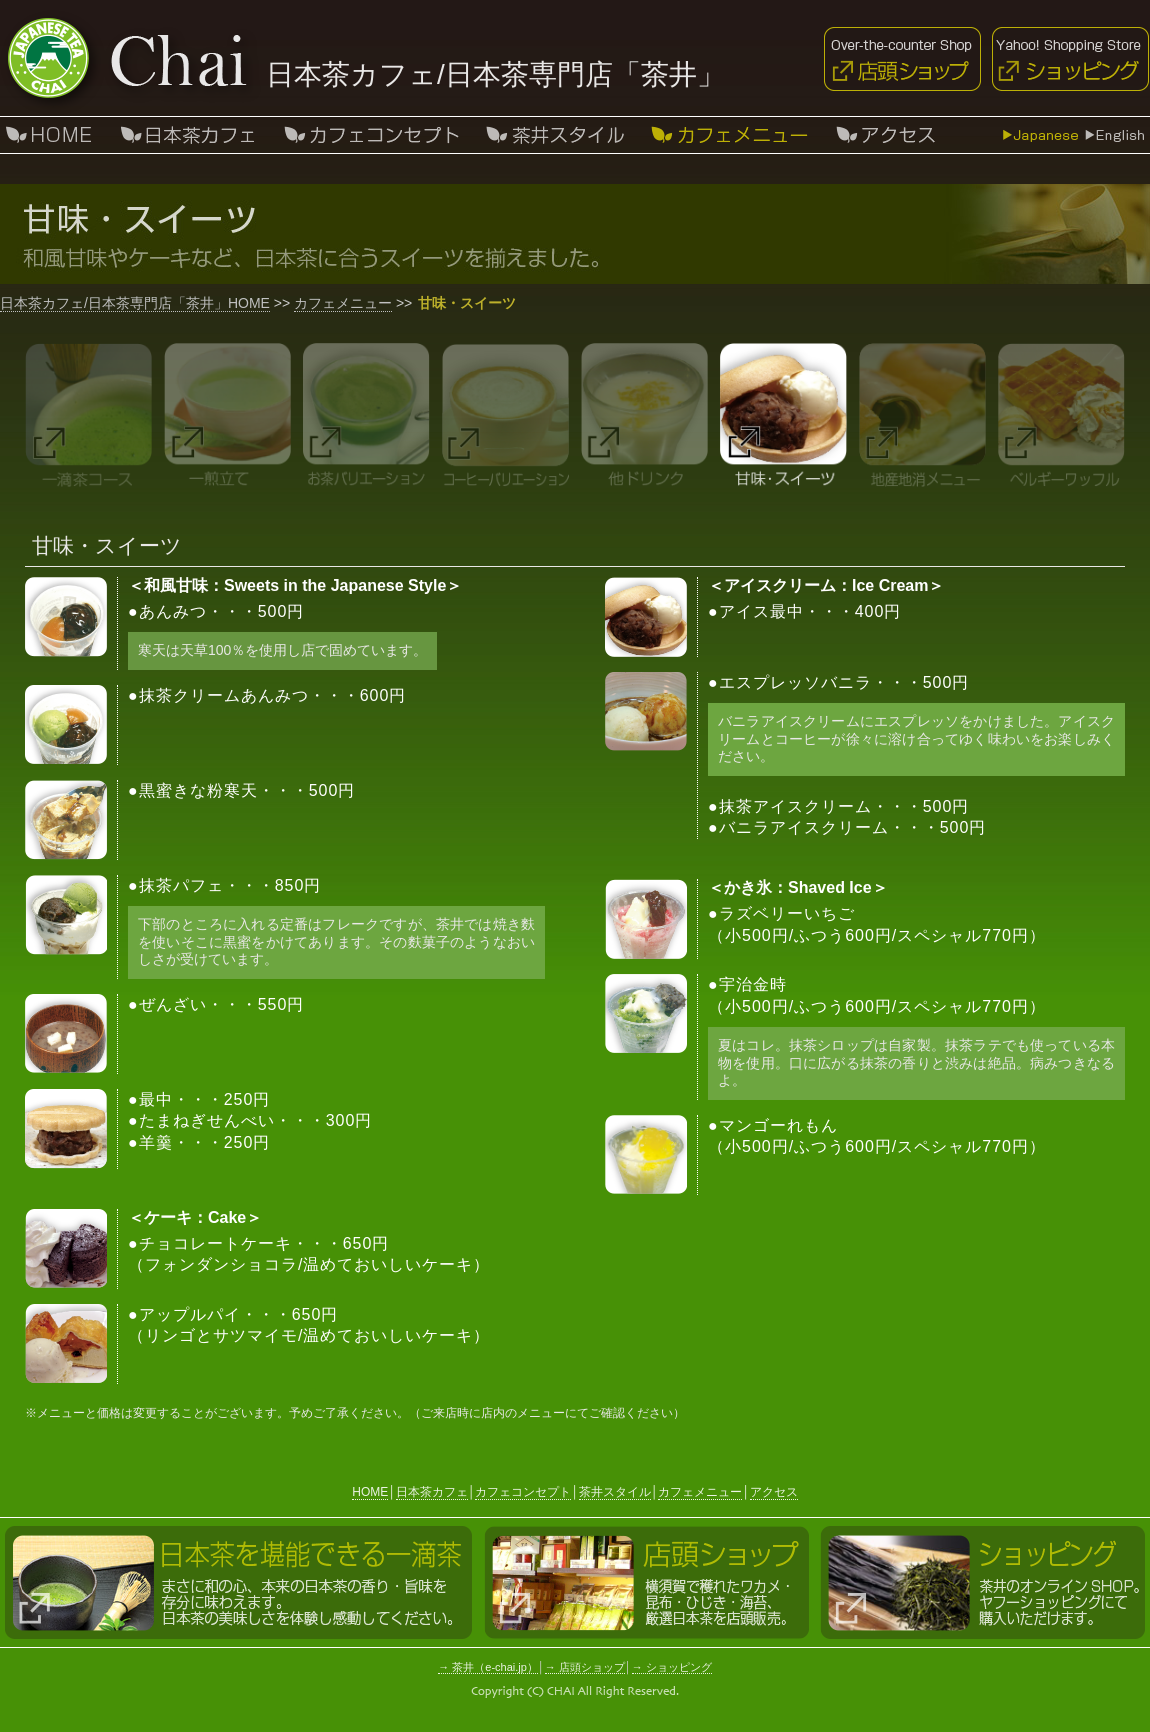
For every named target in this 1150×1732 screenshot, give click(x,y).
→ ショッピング (672, 1667)
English (1115, 135)
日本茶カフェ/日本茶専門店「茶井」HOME (135, 303)
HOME (370, 1492)
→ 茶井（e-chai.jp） (488, 1667)
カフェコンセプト (372, 135)
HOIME (52, 135)
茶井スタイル (555, 135)
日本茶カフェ (187, 135)
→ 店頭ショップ (585, 1667)
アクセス (885, 135)
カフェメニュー (343, 303)
